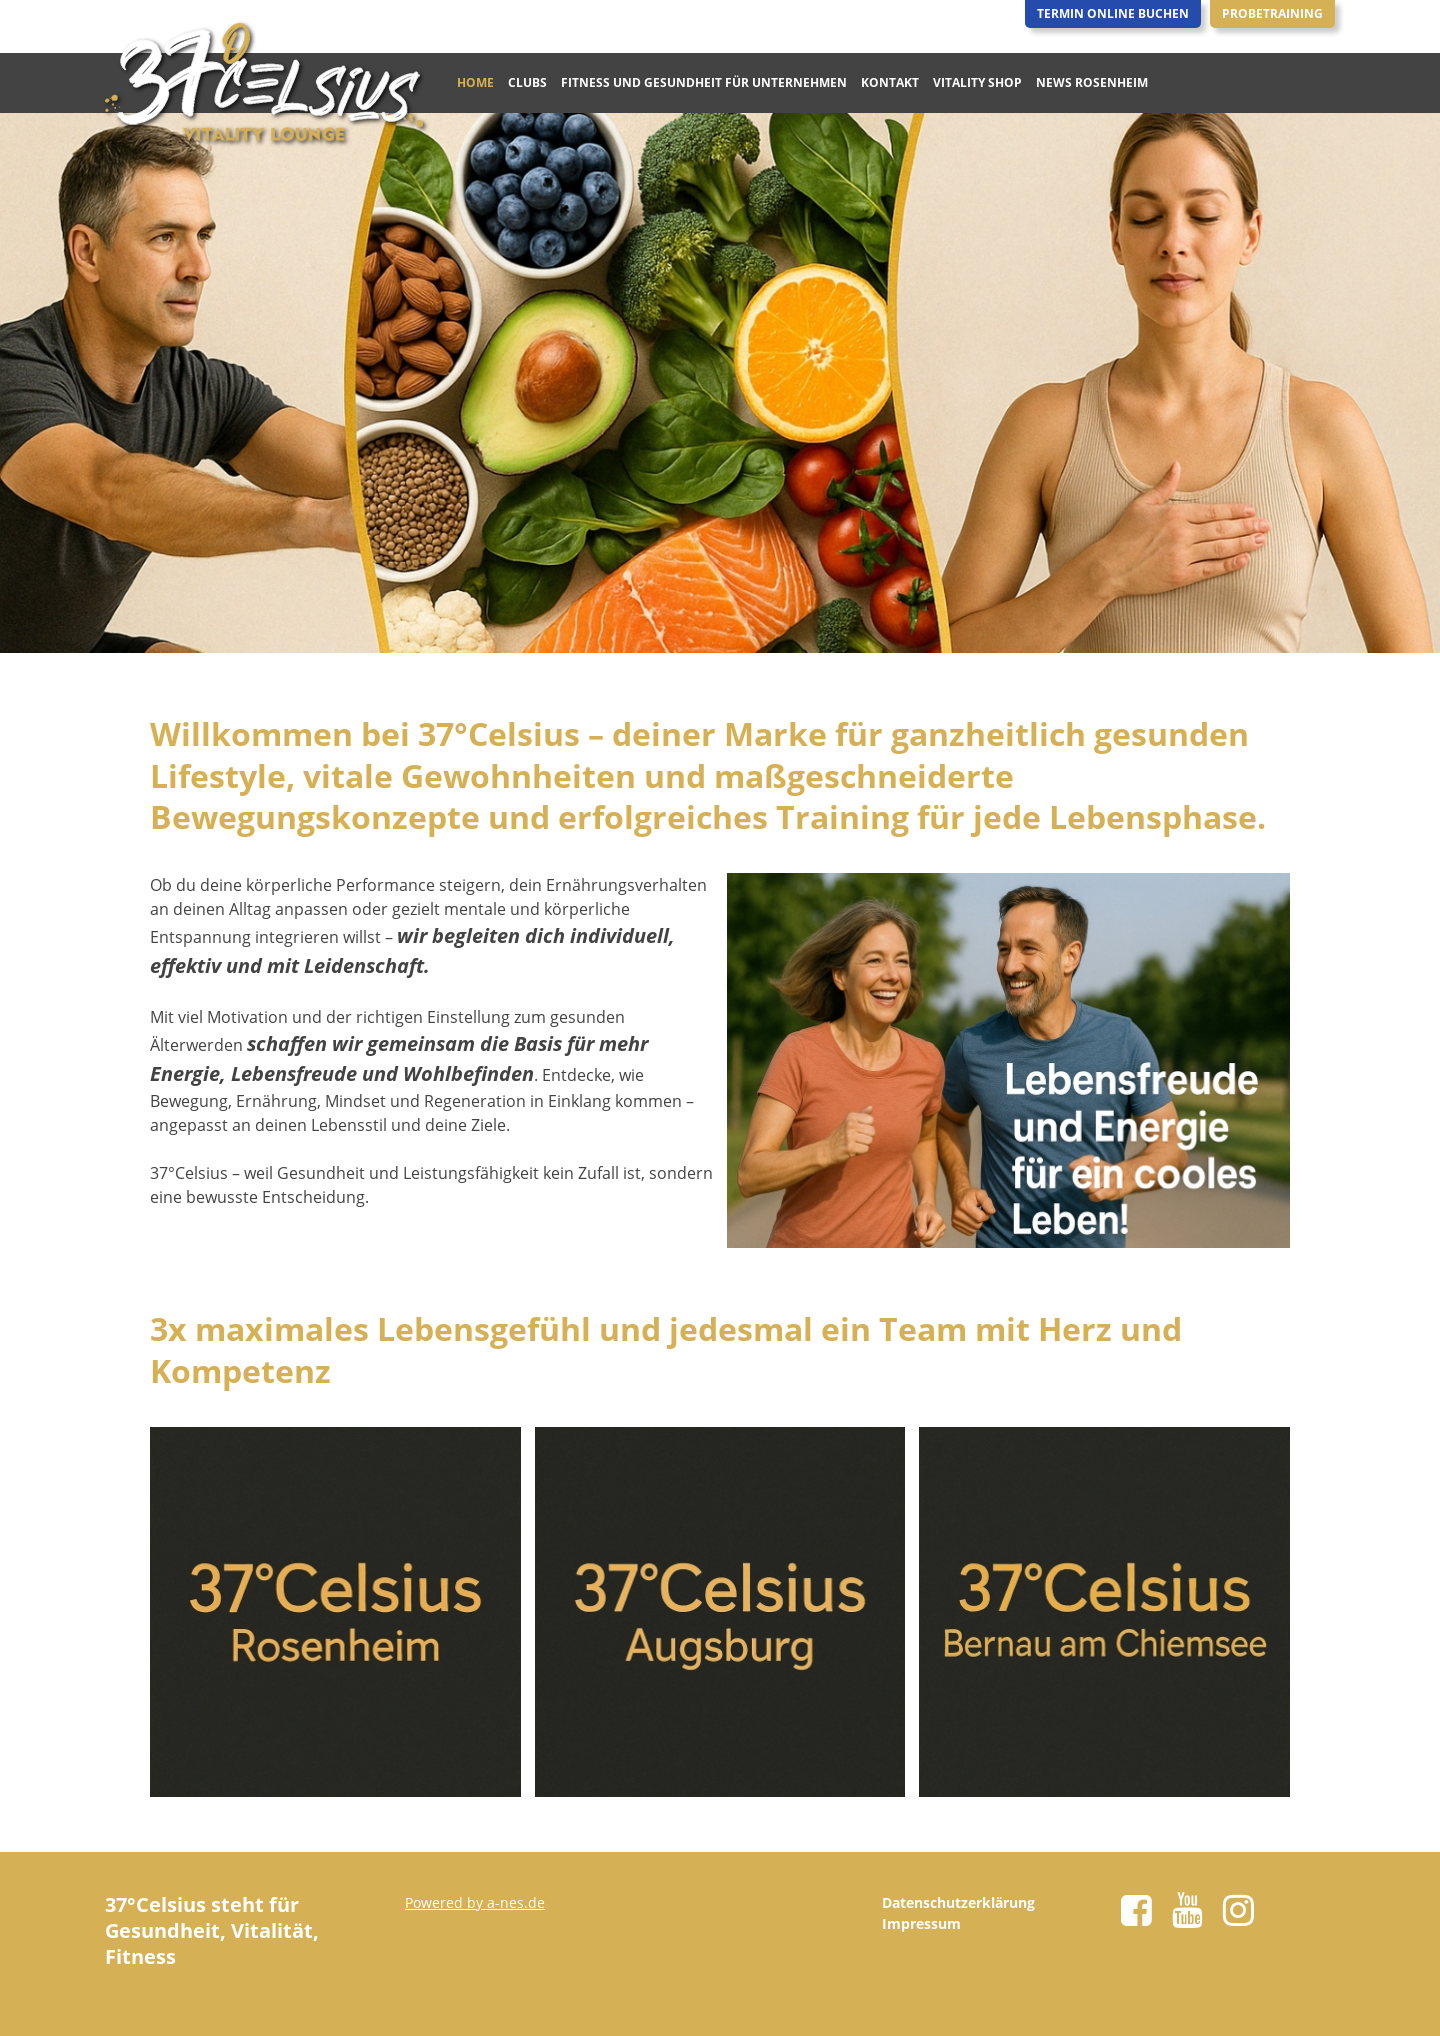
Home (475, 82)
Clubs (527, 82)
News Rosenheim (1092, 82)
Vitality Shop (977, 82)
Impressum (921, 1923)
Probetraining (1272, 13)
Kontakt (890, 82)
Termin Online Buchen (1113, 13)
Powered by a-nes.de (475, 1902)
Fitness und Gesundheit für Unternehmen (704, 82)
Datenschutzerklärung (958, 1902)
